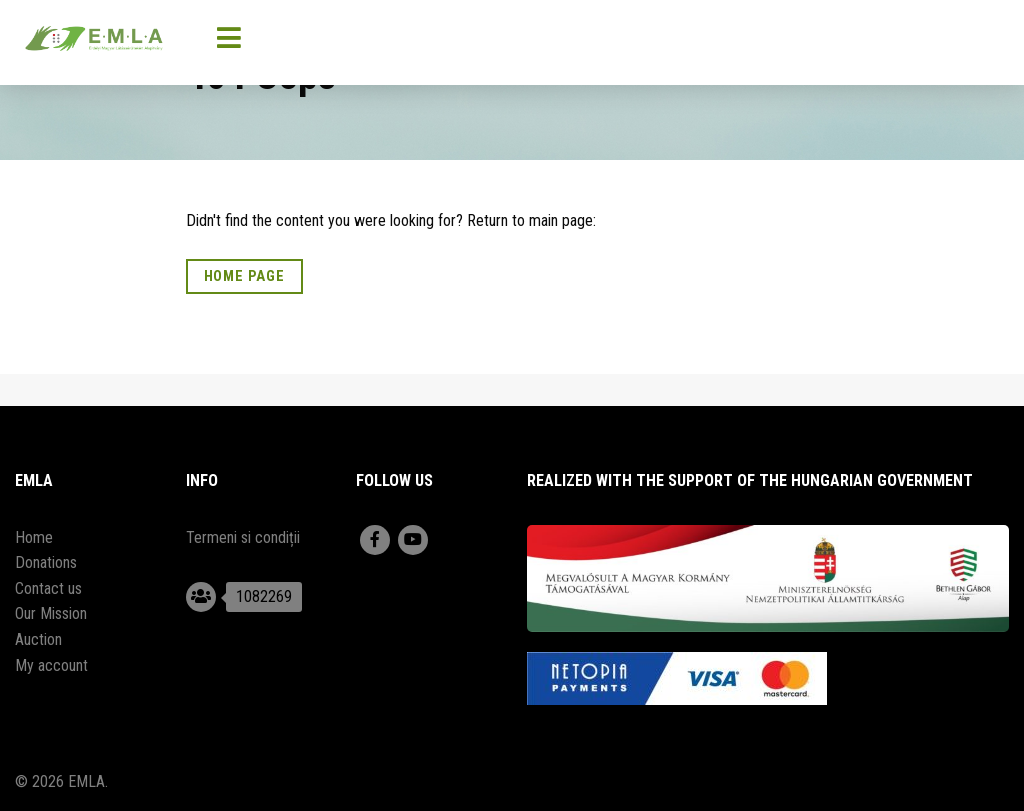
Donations (46, 562)
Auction (38, 639)
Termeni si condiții (243, 537)
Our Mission (51, 613)
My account (51, 665)
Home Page (244, 276)
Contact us (48, 588)
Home (34, 537)
